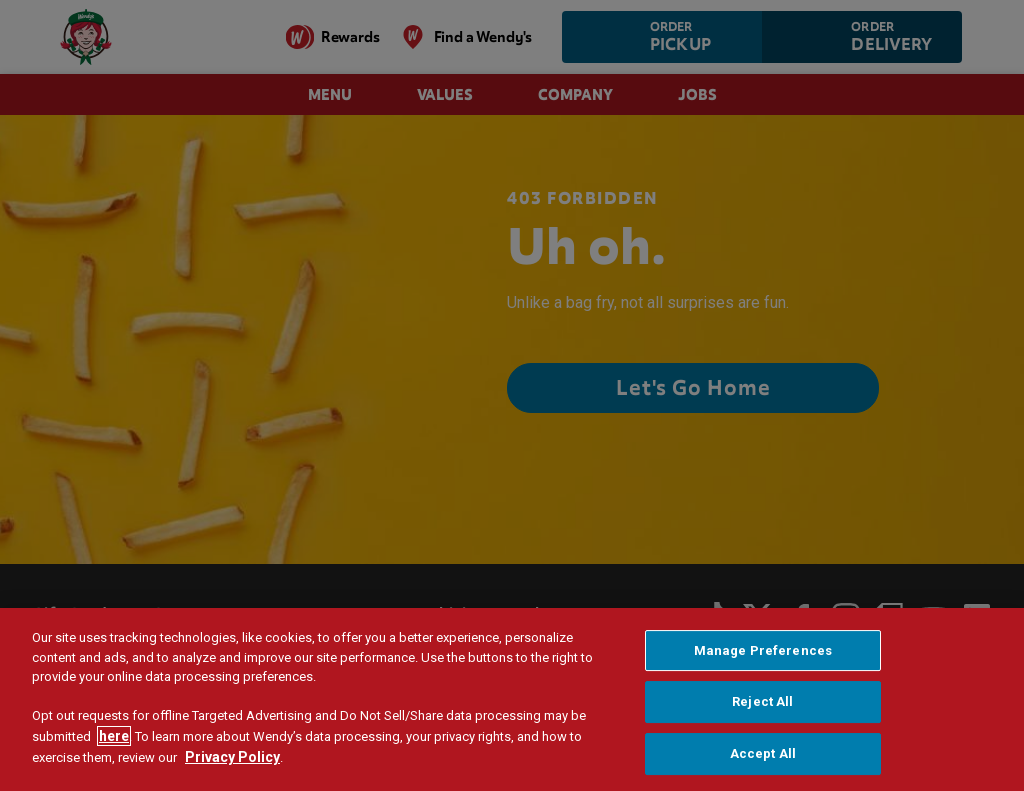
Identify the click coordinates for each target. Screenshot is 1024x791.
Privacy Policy (232, 761)
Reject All (762, 705)
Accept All (763, 757)
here (114, 740)
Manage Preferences (763, 653)
